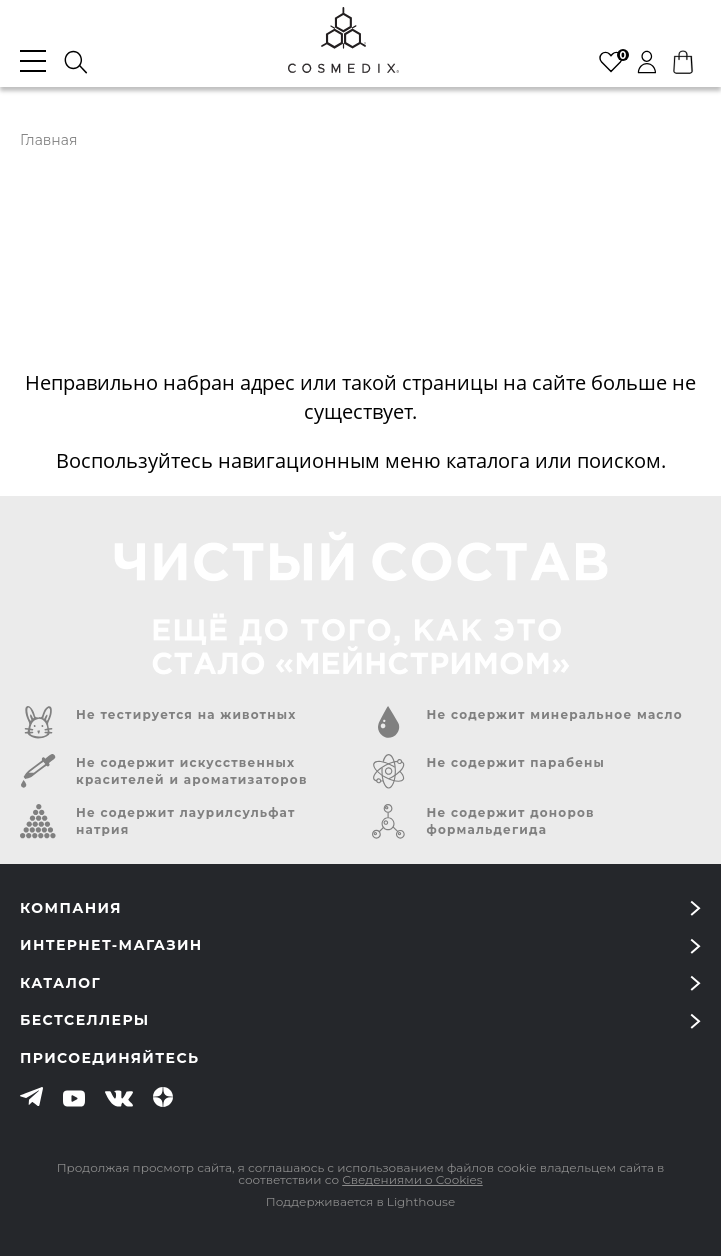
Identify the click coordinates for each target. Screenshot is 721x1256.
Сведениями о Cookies (412, 1179)
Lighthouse (421, 1201)
